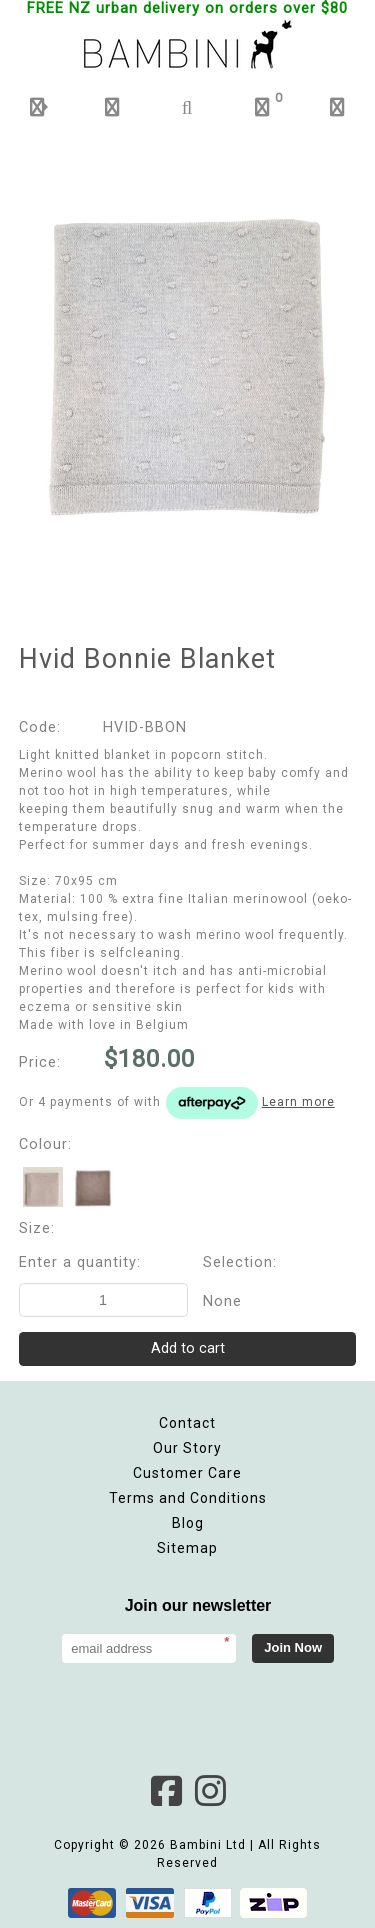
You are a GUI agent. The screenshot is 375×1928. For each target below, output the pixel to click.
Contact (187, 1423)
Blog (188, 1523)
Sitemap (187, 1548)
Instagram (210, 1791)
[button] (37, 107)
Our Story (187, 1448)
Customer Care (187, 1473)
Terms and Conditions (188, 1498)
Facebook (166, 1791)
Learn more (298, 1102)
